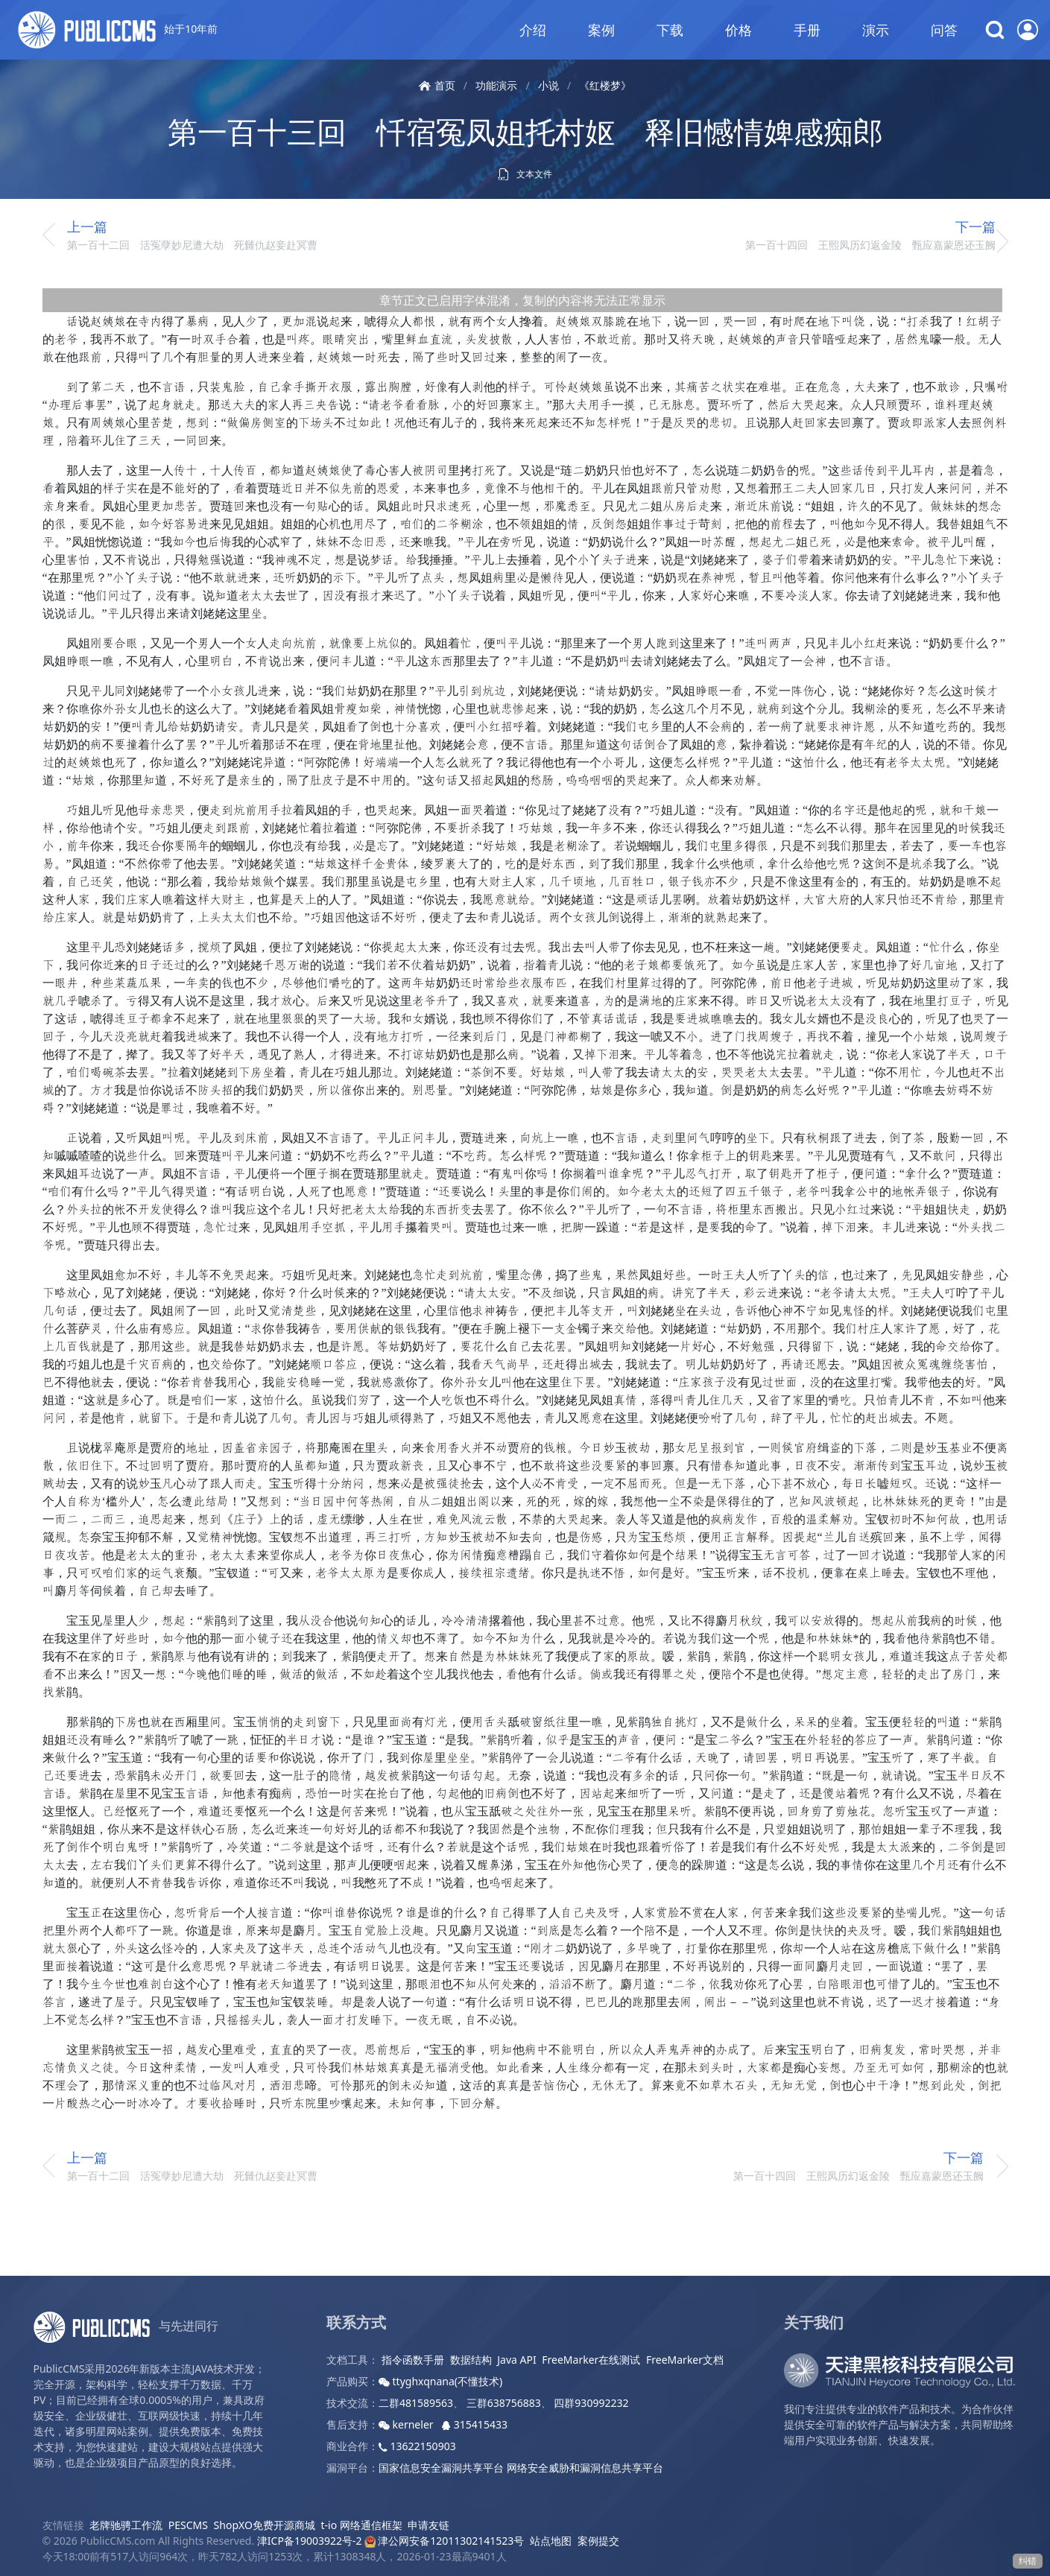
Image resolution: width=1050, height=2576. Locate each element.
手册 (807, 30)
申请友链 (428, 2525)
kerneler (407, 2424)
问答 (944, 30)
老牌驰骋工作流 (125, 2525)
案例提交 (598, 2541)
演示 (875, 30)
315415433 (474, 2424)
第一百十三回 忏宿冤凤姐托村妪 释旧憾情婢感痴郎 (525, 131)
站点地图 (551, 2541)
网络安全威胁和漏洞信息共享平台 (585, 2468)
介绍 (532, 30)
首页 (437, 85)
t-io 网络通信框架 (361, 2525)
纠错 (1028, 2560)
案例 (601, 30)
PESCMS (188, 2525)
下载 (670, 30)
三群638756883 (504, 2403)
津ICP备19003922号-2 (309, 2541)
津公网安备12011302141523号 (444, 2541)
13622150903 (417, 2446)
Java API (516, 2360)
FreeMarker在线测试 (591, 2360)
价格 (738, 30)
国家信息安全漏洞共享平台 (441, 2468)
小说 (548, 85)
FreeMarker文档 (685, 2360)
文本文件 (524, 174)
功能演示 (496, 85)
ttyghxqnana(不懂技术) (440, 2381)
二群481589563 (416, 2403)
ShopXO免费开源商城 (264, 2525)
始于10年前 (118, 29)
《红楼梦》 (605, 85)
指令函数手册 (413, 2360)
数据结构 (471, 2360)
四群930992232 (591, 2403)
